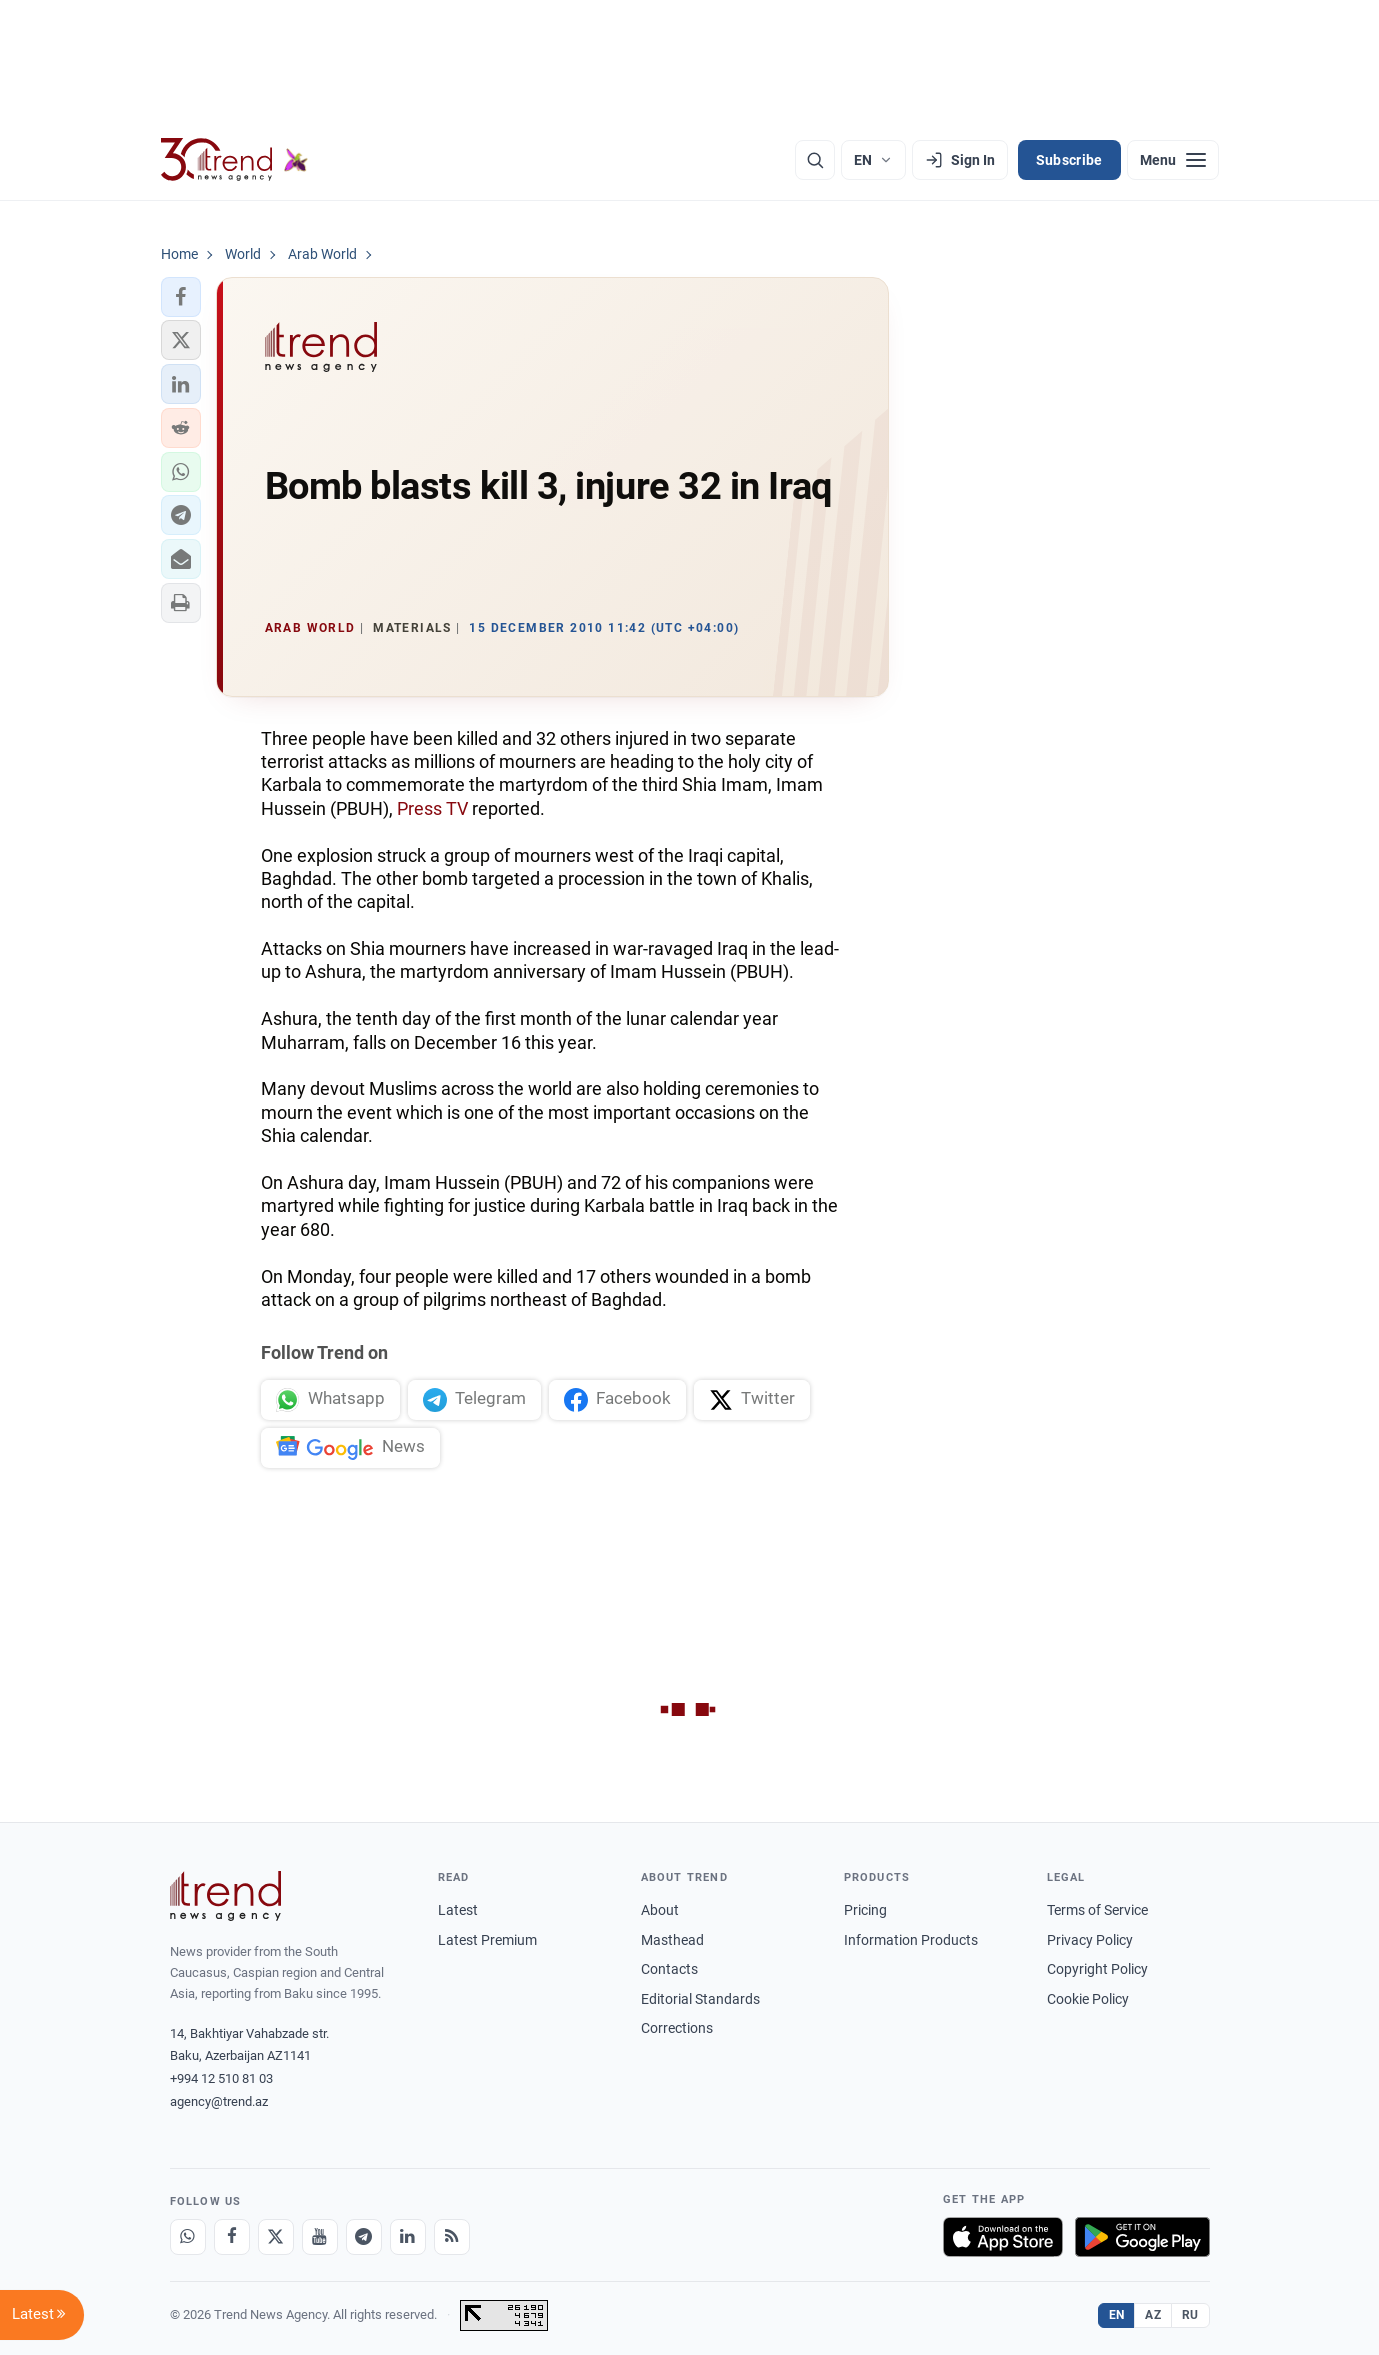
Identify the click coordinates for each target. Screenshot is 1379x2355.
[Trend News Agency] (226, 1896)
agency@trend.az (219, 2101)
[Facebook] (232, 2237)
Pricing (865, 1910)
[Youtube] (320, 2237)
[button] (181, 297)
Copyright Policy (1097, 1969)
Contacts (669, 1969)
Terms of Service (1097, 1910)
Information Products (911, 1940)
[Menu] (1173, 160)
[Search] (815, 160)
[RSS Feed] (452, 2237)
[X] (276, 2237)
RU (1190, 2315)
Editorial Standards (700, 1999)
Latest (458, 1910)
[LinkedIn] (408, 2237)
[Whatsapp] (188, 2237)
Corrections (677, 2028)
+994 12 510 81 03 (221, 2078)
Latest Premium (487, 1940)
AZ (1153, 2315)
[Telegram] (364, 2237)
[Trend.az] (235, 160)
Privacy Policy (1090, 1940)
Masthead (672, 1940)
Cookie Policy (1088, 1999)
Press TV (432, 808)
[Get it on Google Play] (1142, 2237)
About (660, 1910)
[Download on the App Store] (1003, 2237)
